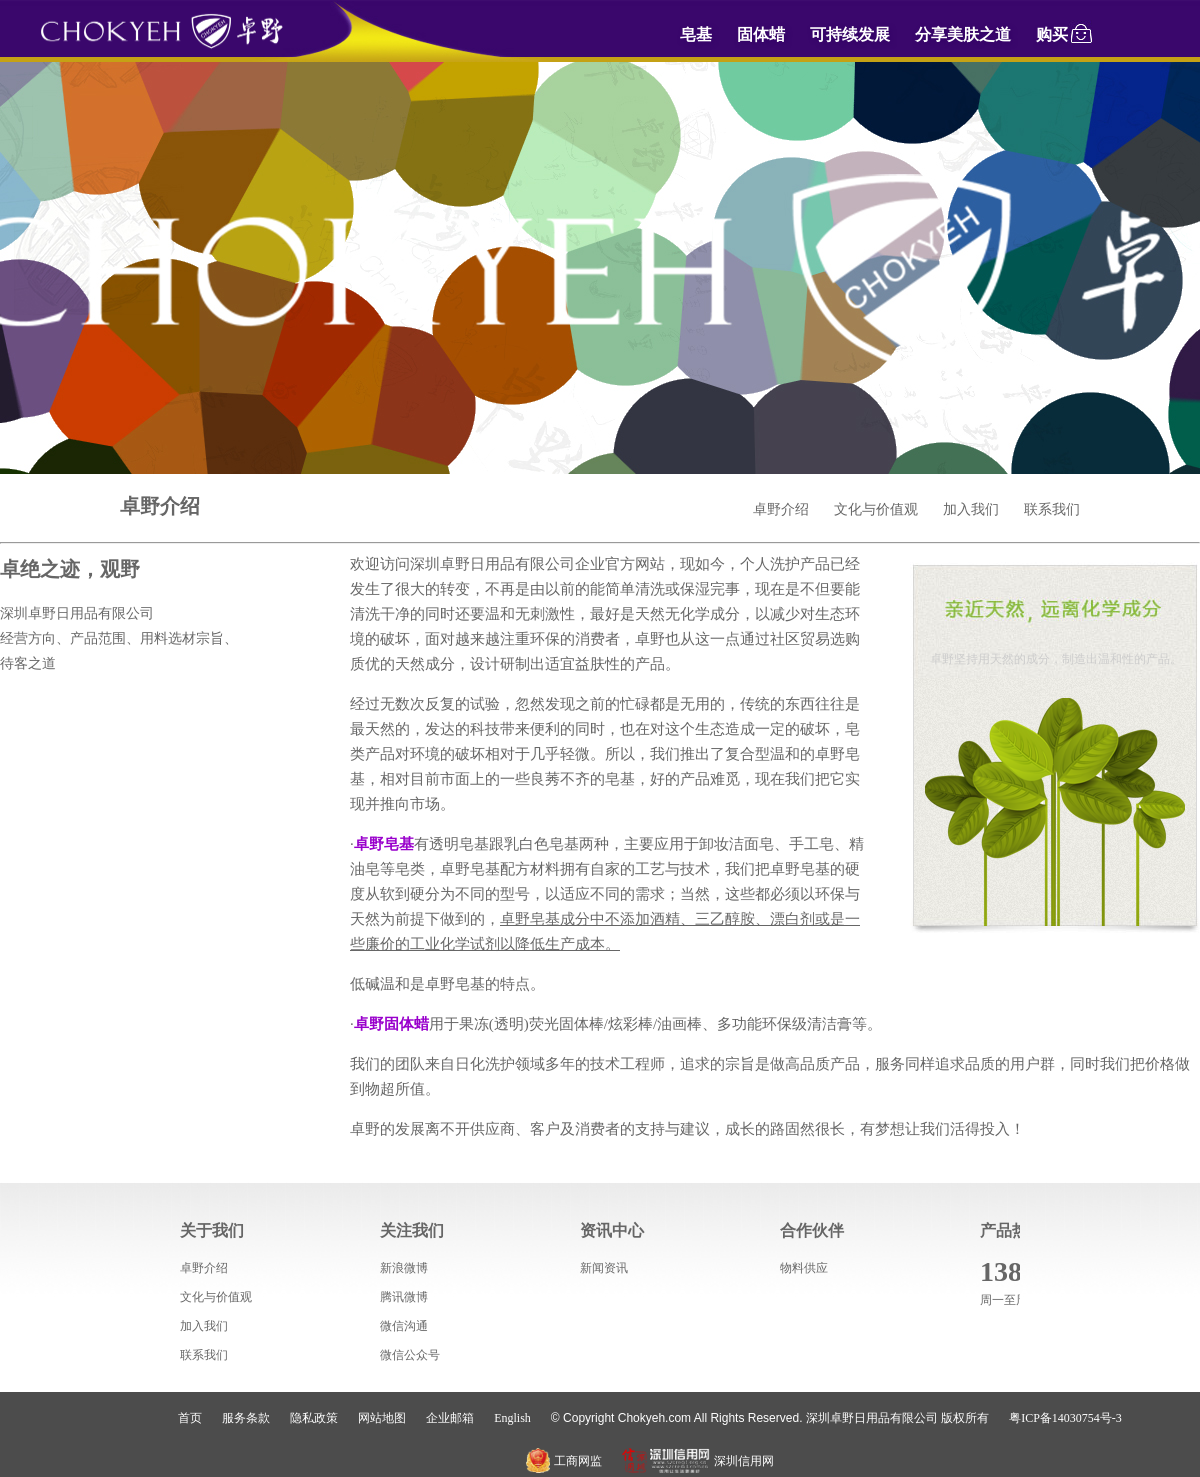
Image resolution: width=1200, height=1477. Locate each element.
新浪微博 (404, 1268)
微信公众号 (410, 1355)
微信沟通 (404, 1326)
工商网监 (564, 1461)
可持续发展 (850, 34)
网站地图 (382, 1418)
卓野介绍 (781, 509)
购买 (1065, 32)
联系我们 (1052, 509)
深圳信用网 (698, 1461)
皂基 (696, 34)
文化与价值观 (876, 509)
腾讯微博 (404, 1297)
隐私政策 (314, 1418)
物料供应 (804, 1268)
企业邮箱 (450, 1418)
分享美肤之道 (963, 34)
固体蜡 (761, 34)
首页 (190, 1418)
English (512, 1418)
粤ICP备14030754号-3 (1065, 1418)
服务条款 (246, 1418)
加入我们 (971, 509)
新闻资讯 (604, 1268)
